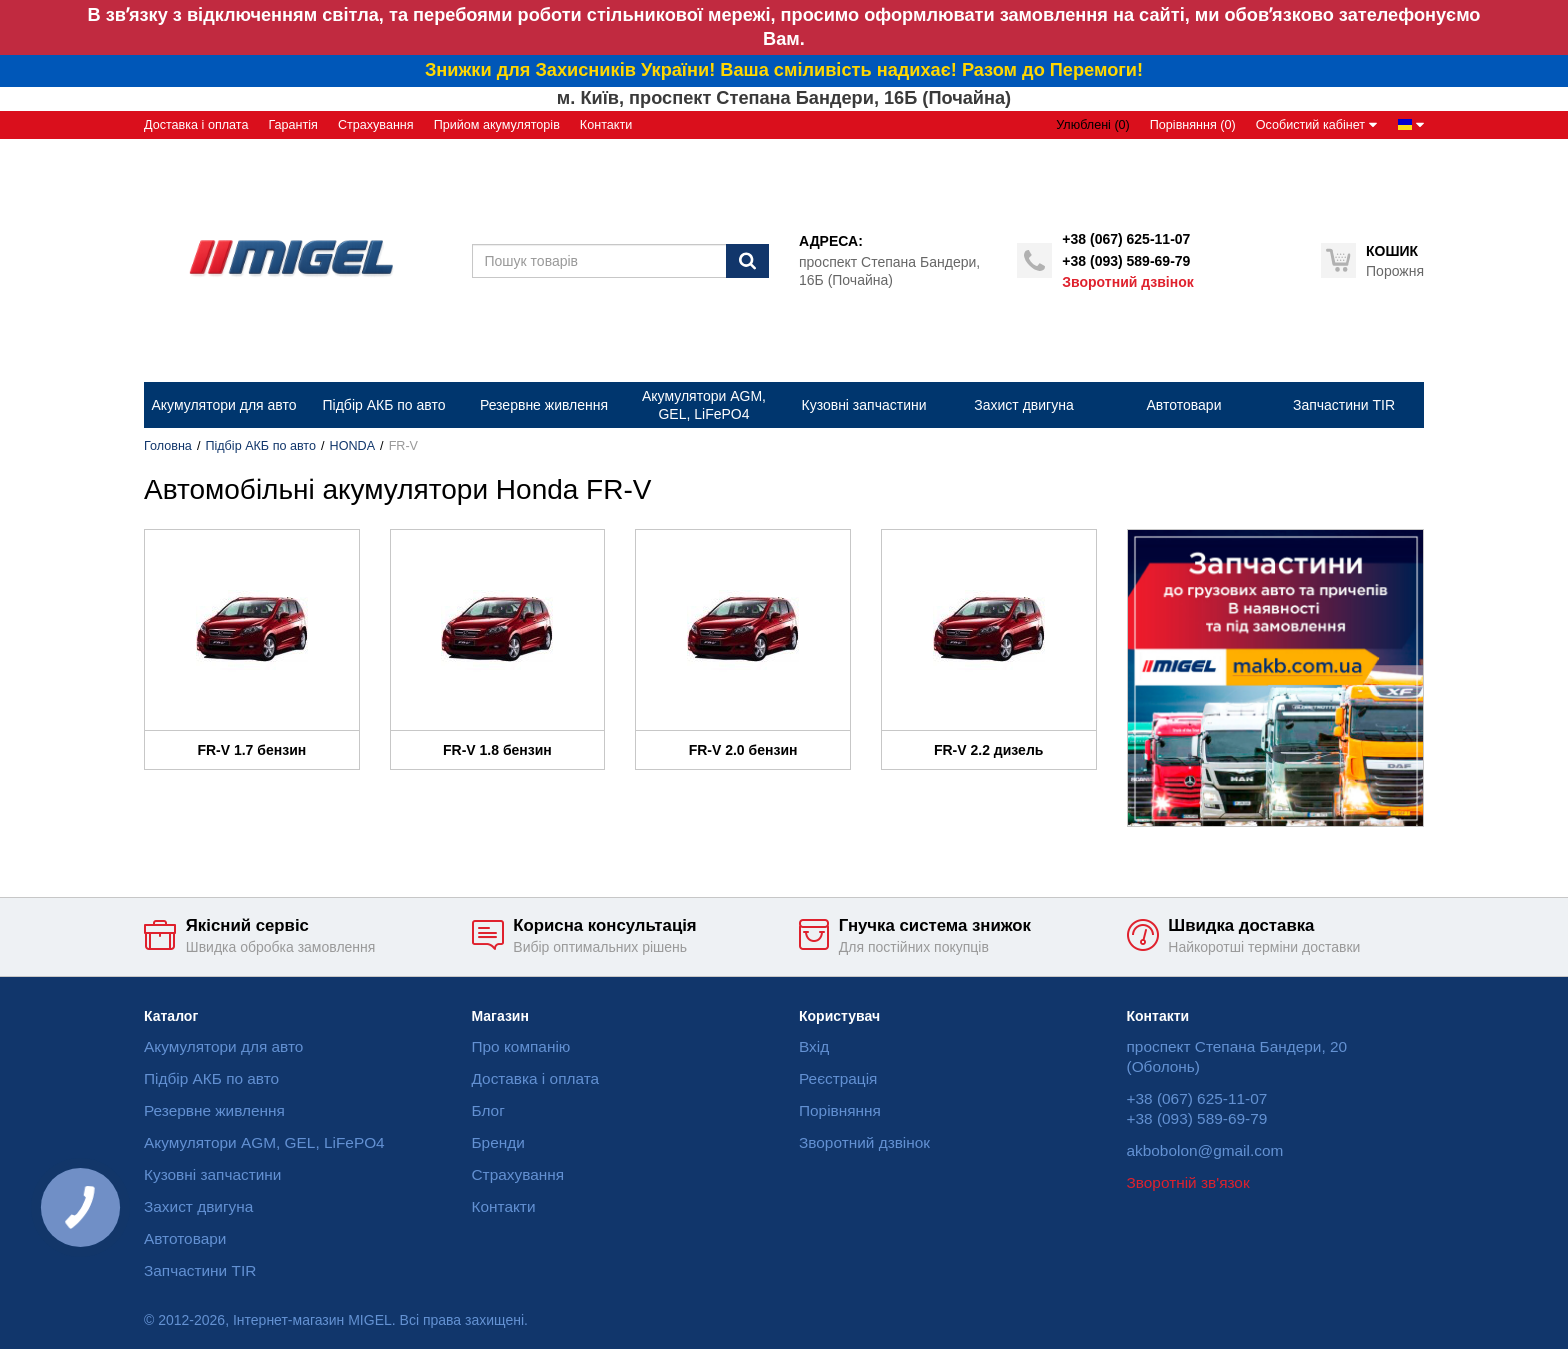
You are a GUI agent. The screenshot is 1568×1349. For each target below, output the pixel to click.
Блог (488, 1110)
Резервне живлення (214, 1110)
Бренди (498, 1142)
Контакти (606, 125)
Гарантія (292, 125)
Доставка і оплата (196, 125)
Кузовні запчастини (212, 1174)
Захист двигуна (198, 1206)
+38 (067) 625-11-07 (1126, 239)
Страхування (376, 125)
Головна (168, 446)
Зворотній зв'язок (1188, 1182)
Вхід (814, 1046)
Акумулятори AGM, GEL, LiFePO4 (264, 1142)
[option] (1276, 678)
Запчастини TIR (200, 1270)
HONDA (352, 446)
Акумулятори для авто (223, 1046)
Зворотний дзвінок (1127, 282)
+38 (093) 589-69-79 (1126, 261)
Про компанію (521, 1046)
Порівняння (840, 1110)
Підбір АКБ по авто (260, 446)
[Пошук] (747, 261)
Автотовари (185, 1238)
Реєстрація (838, 1078)
